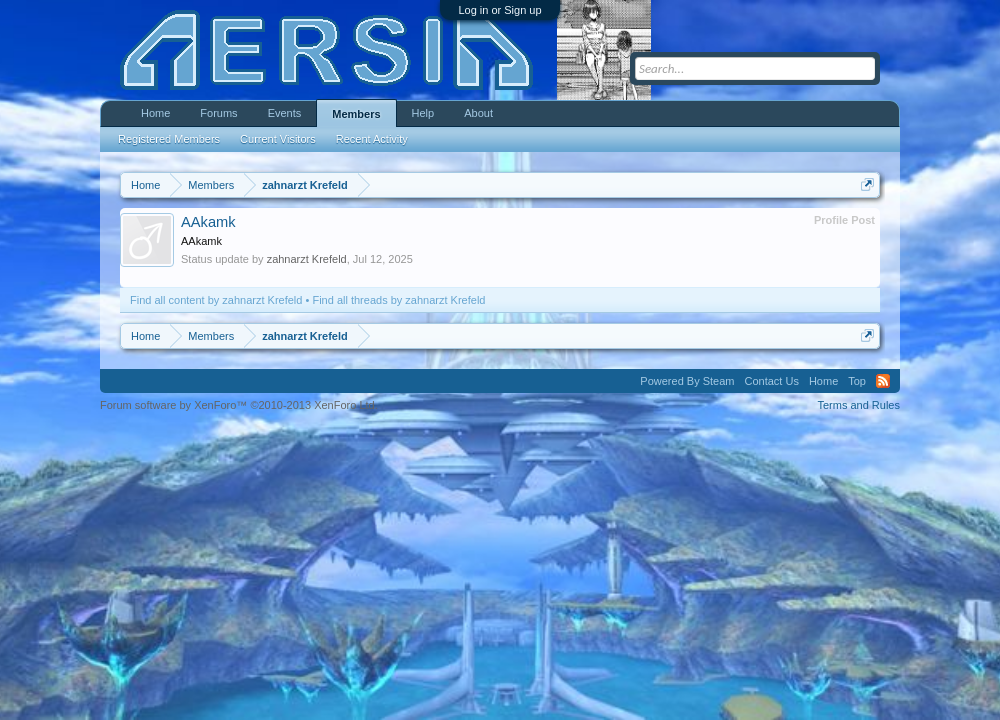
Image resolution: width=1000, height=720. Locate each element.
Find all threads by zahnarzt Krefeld (398, 300)
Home (155, 113)
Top (857, 381)
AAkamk (208, 222)
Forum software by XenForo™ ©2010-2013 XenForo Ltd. (239, 405)
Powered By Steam (687, 381)
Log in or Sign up (499, 10)
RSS (883, 381)
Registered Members (169, 139)
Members (356, 114)
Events (285, 113)
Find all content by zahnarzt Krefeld (216, 300)
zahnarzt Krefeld (307, 259)
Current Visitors (278, 139)
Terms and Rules (858, 405)
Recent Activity (372, 139)
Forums (218, 113)
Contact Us (771, 381)
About (478, 113)
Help (423, 113)
